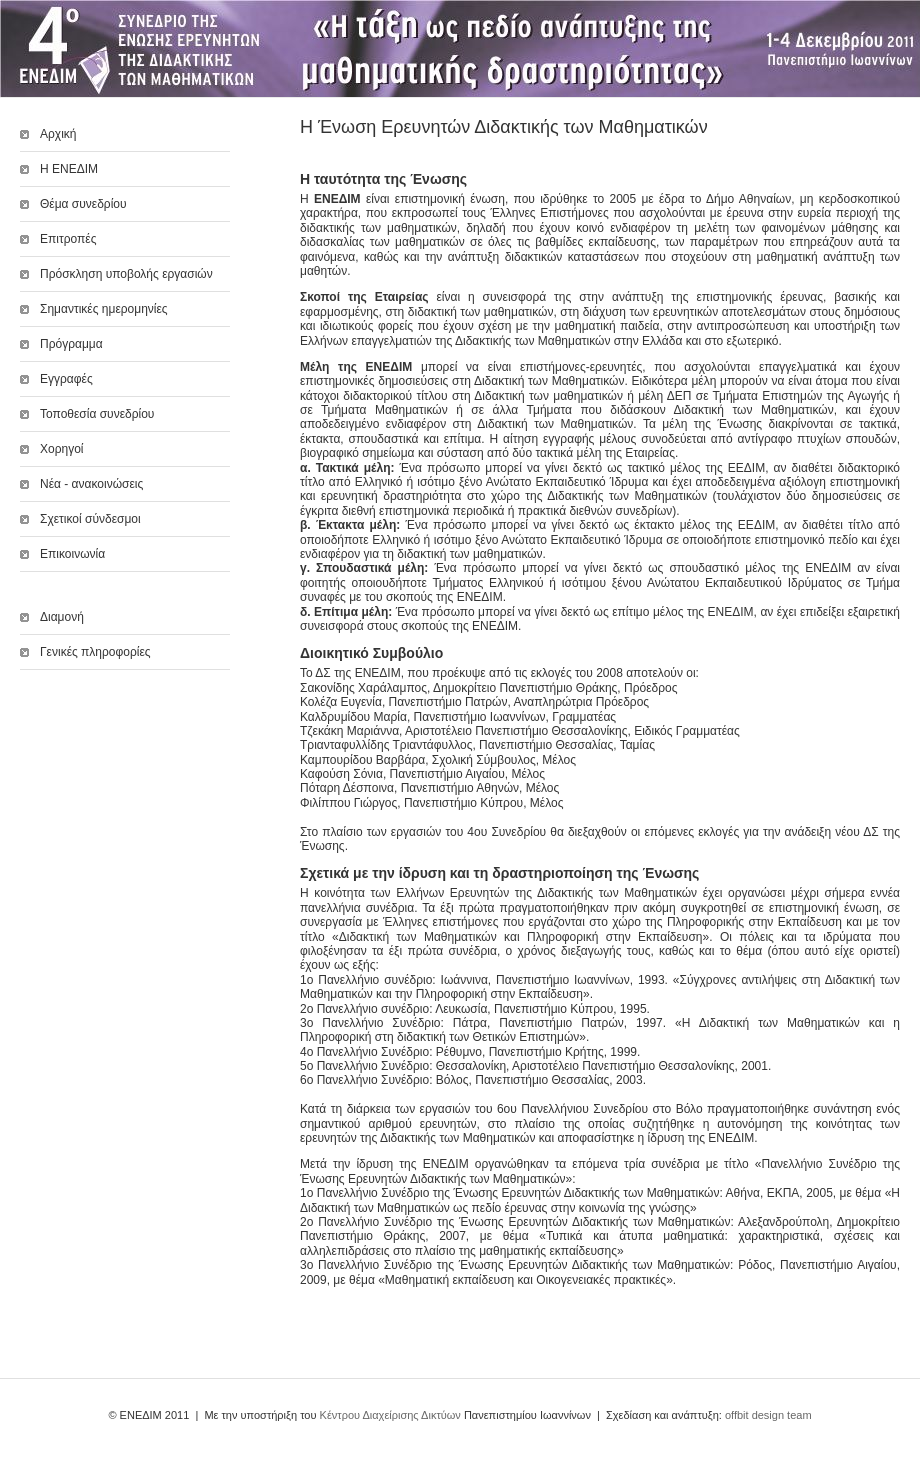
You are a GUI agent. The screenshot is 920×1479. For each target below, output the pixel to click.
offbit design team (768, 1415)
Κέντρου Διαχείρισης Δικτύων (390, 1415)
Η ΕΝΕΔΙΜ (69, 169)
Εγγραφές (66, 379)
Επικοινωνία (72, 554)
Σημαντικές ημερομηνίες (104, 309)
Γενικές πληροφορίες (95, 652)
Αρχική (58, 134)
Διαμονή (62, 617)
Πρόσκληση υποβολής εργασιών (126, 274)
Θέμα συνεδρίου (83, 204)
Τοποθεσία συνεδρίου (97, 414)
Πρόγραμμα (71, 344)
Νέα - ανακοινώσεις (91, 484)
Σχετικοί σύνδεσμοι (90, 519)
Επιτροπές (68, 239)
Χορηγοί (62, 449)
